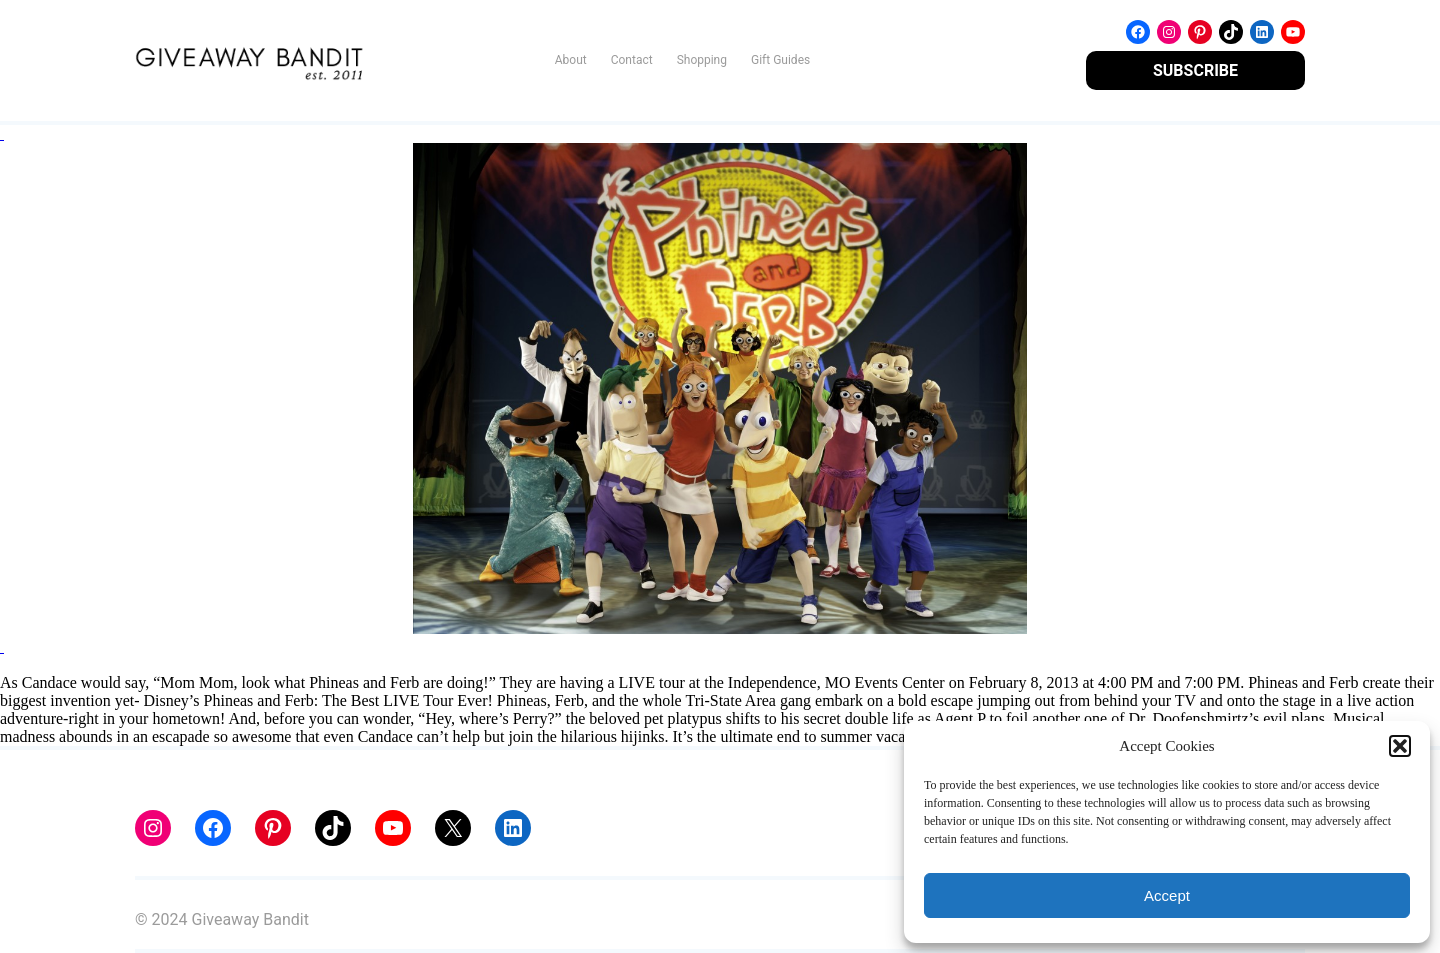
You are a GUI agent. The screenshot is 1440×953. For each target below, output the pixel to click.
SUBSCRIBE (1195, 70)
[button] (1400, 746)
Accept (1167, 895)
